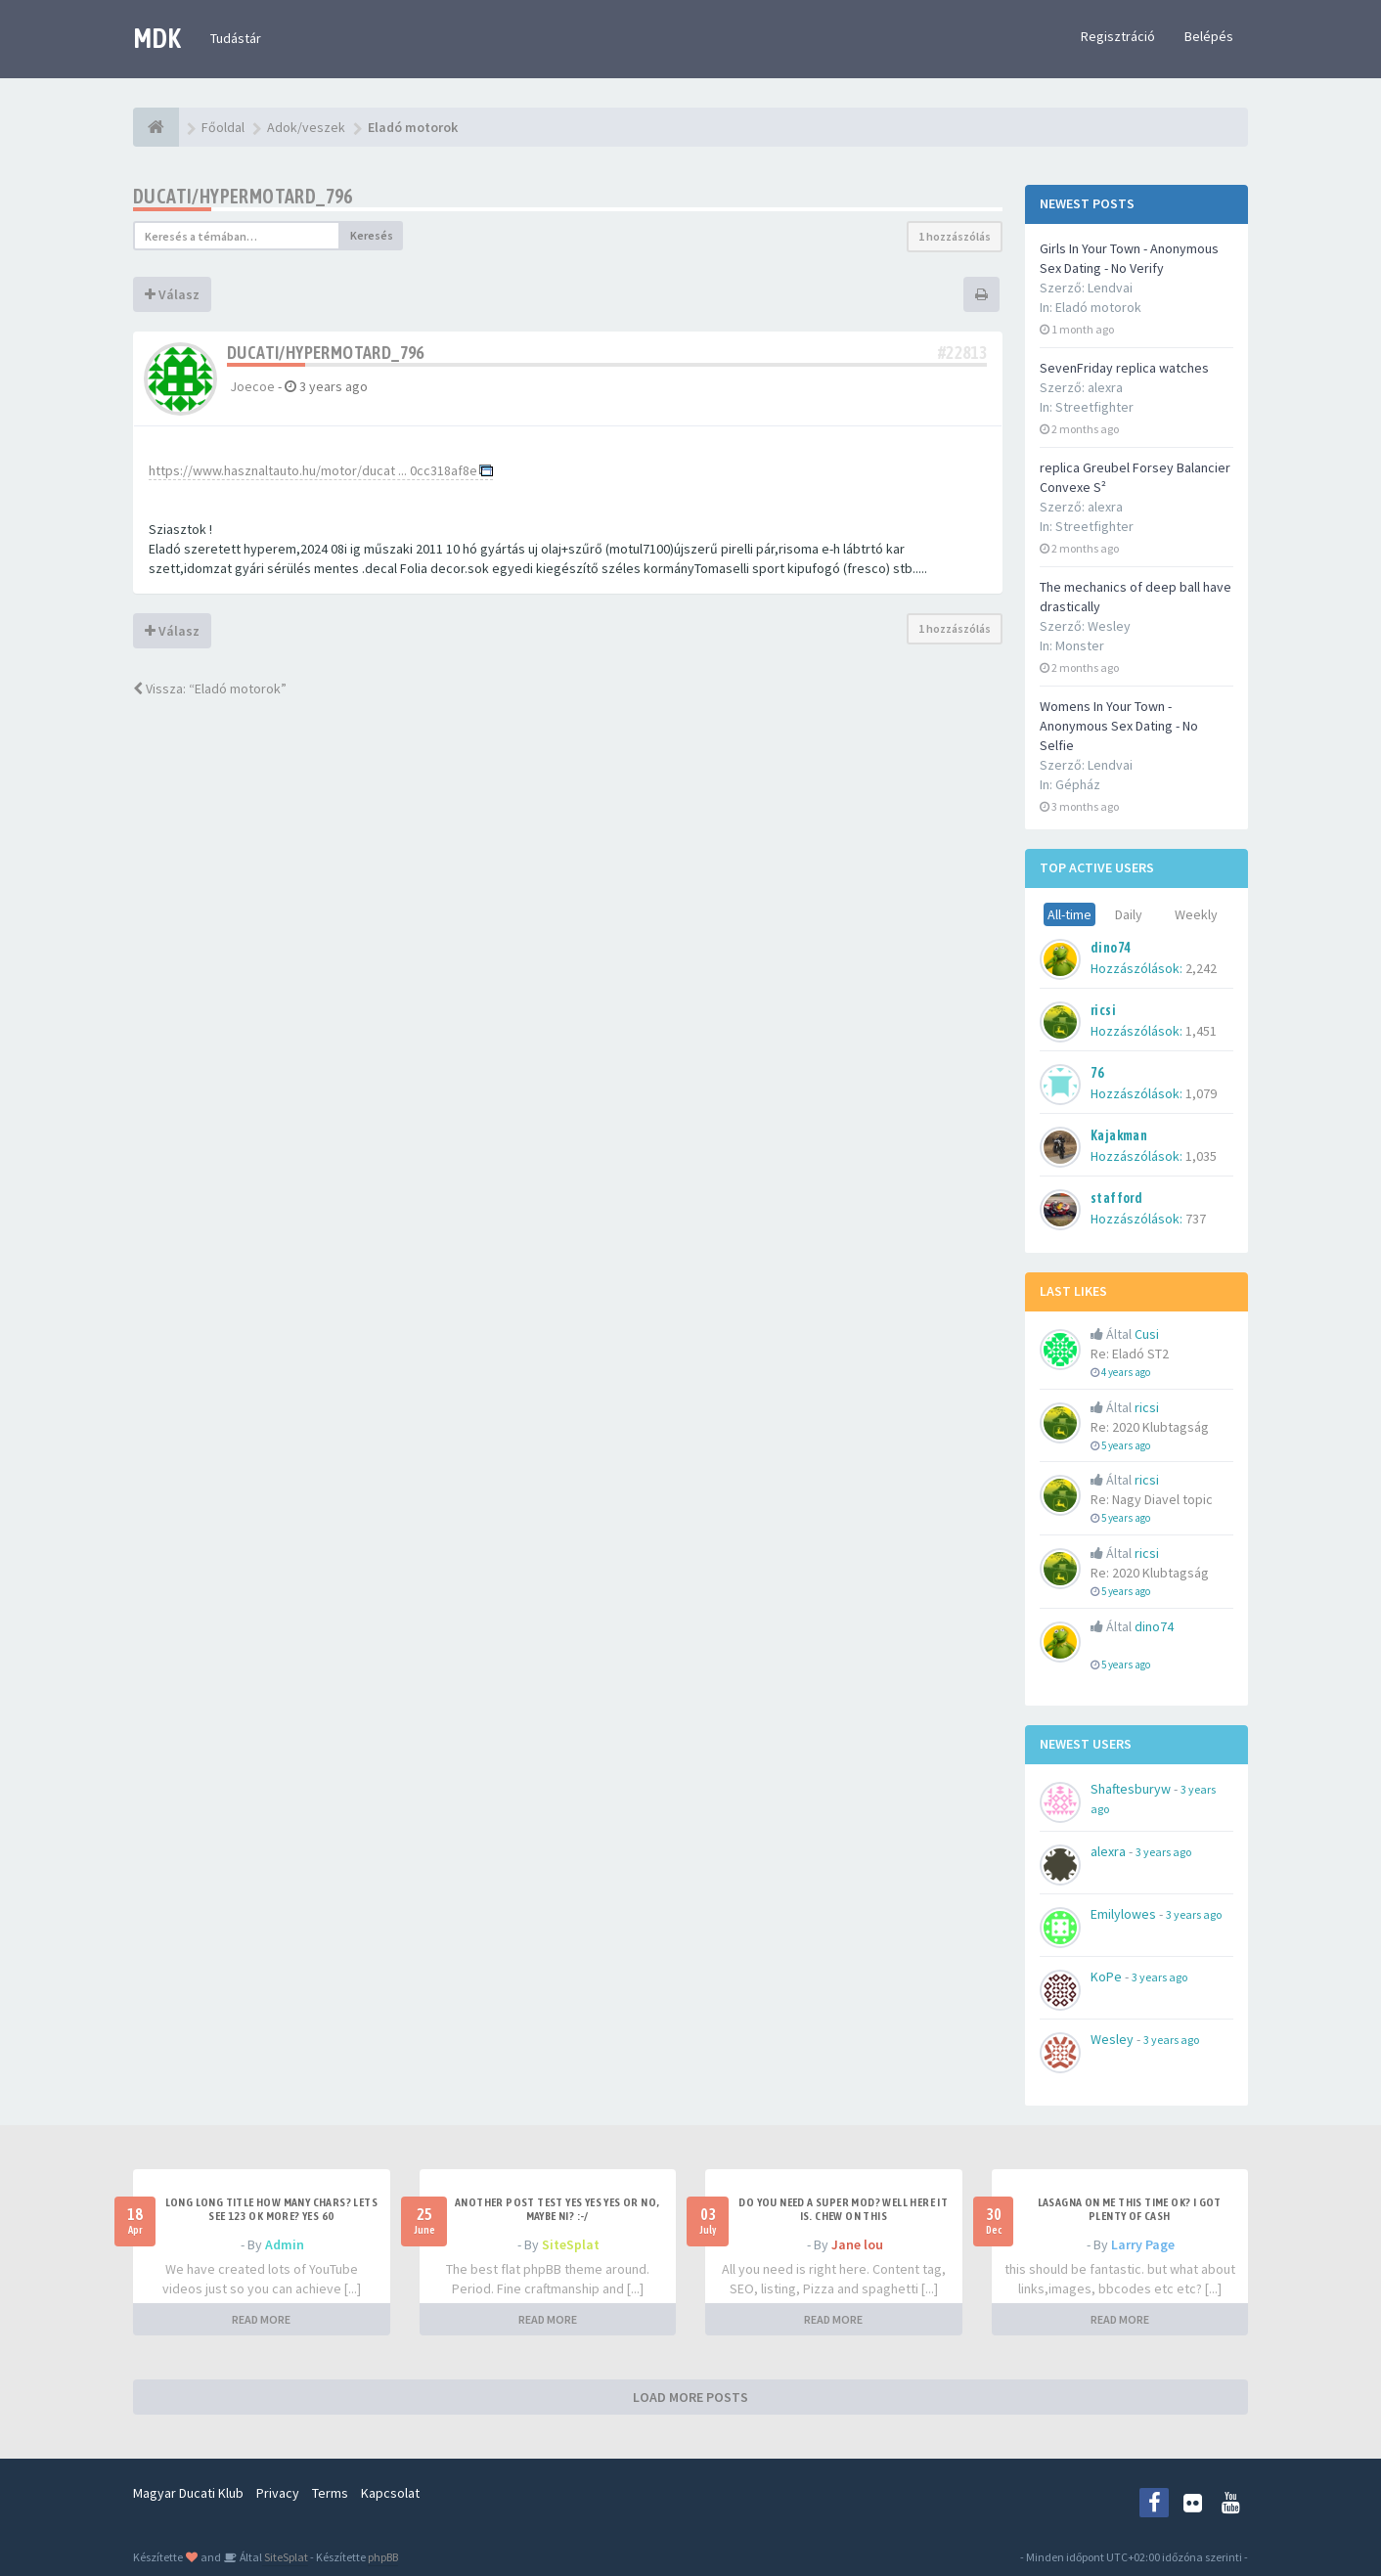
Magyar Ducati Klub (188, 2493)
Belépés (1208, 36)
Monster (1079, 645)
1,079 (1201, 1093)
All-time (1069, 914)
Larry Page (1143, 2244)
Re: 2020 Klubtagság (1150, 1427)
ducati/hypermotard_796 (243, 196)
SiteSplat (571, 2244)
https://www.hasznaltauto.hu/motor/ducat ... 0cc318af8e (313, 470)
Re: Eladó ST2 (1130, 1353)
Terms (330, 2493)
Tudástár (235, 38)
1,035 (1201, 1156)
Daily (1128, 914)
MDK (157, 38)
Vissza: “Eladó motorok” (210, 688)
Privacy (277, 2493)
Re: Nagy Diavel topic (1152, 1499)
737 (1195, 1218)
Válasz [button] (172, 294)
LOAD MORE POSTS (690, 2397)
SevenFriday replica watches (1124, 368)
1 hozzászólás (954, 236)
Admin (284, 2244)
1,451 (1201, 1031)
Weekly (1196, 914)
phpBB (383, 2557)
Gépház (1077, 784)
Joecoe (252, 386)
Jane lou (857, 2244)
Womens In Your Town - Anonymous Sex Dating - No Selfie (1119, 725)
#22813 (962, 352)
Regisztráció (1118, 36)
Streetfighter (1094, 407)
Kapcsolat (390, 2493)
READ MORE (261, 2319)
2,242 (1201, 968)
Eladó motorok (1098, 307)
